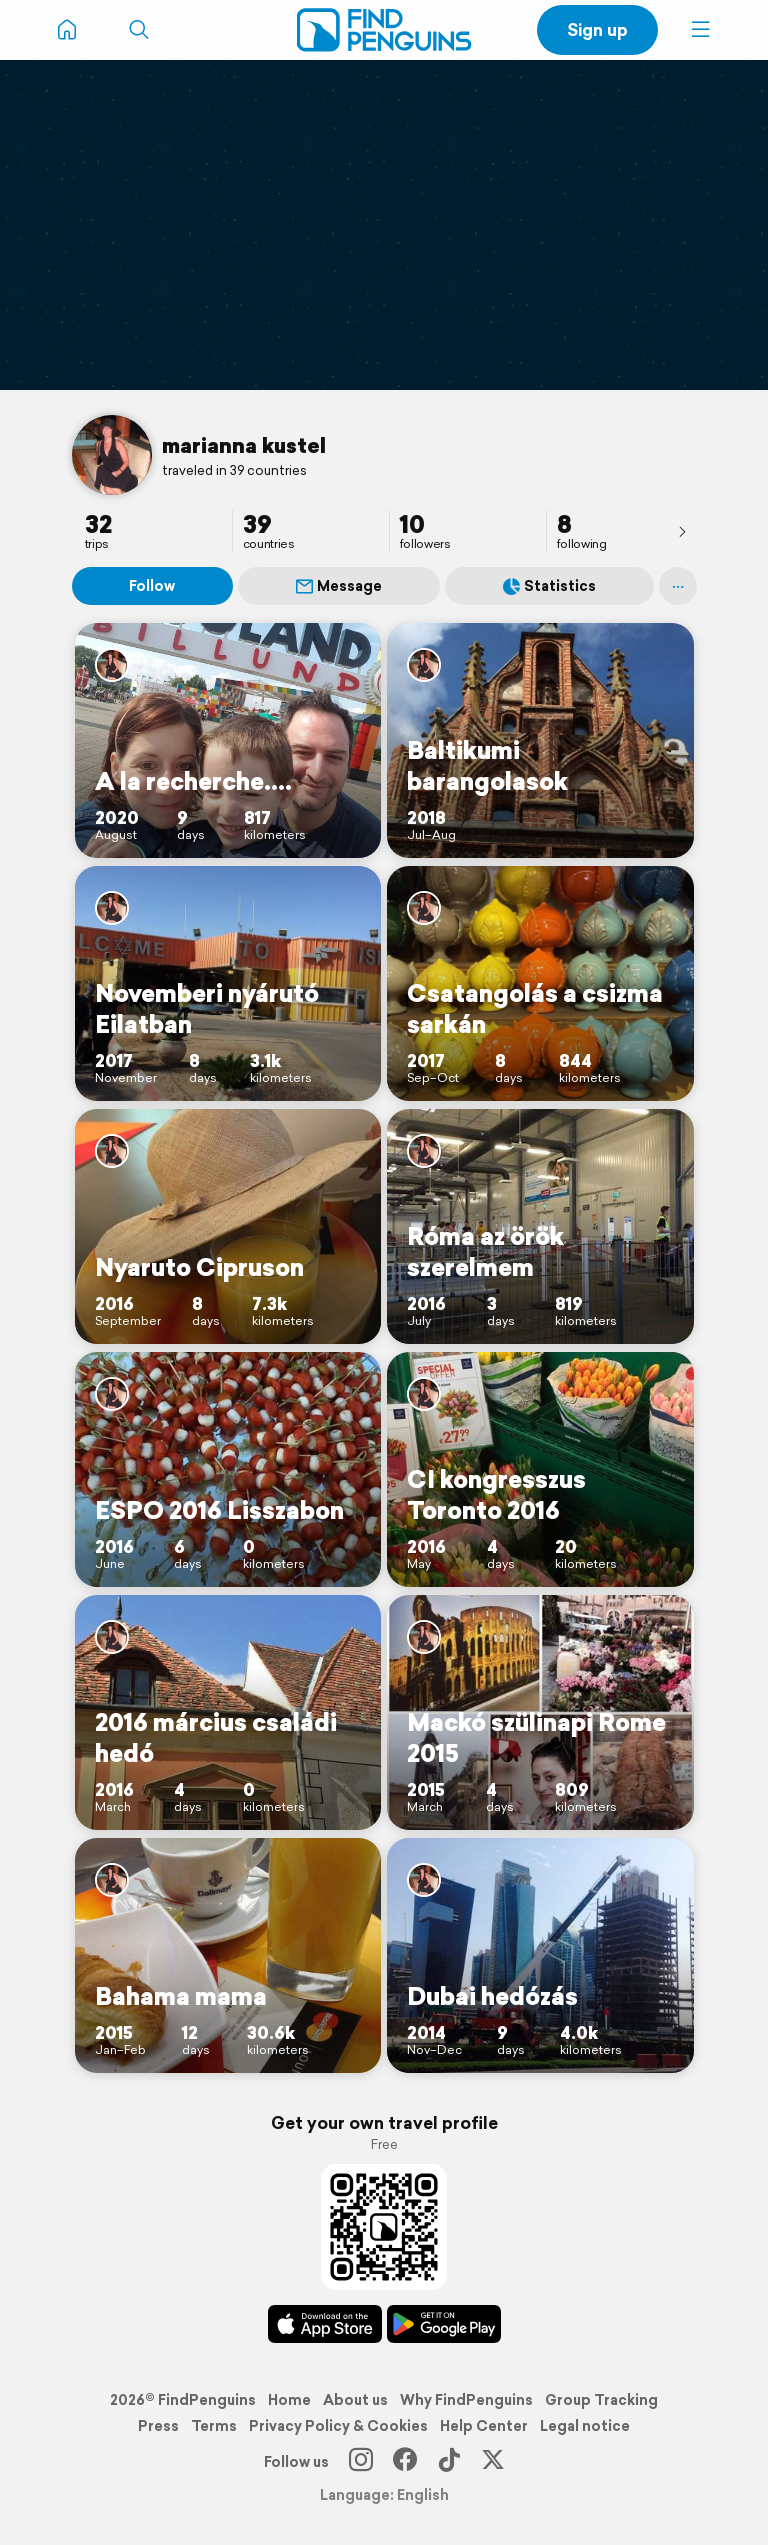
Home (289, 2400)
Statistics (549, 586)
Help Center (484, 2426)
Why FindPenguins (466, 2400)
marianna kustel (244, 445)
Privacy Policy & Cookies (338, 2426)
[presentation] (682, 531)
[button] (701, 30)
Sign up (597, 29)
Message (339, 586)
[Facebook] (405, 2462)
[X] (493, 2462)
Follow (152, 586)
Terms (214, 2426)
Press (158, 2426)
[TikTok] (449, 2462)
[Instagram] (361, 2462)
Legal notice (585, 2426)
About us (355, 2400)
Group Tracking (601, 2400)
